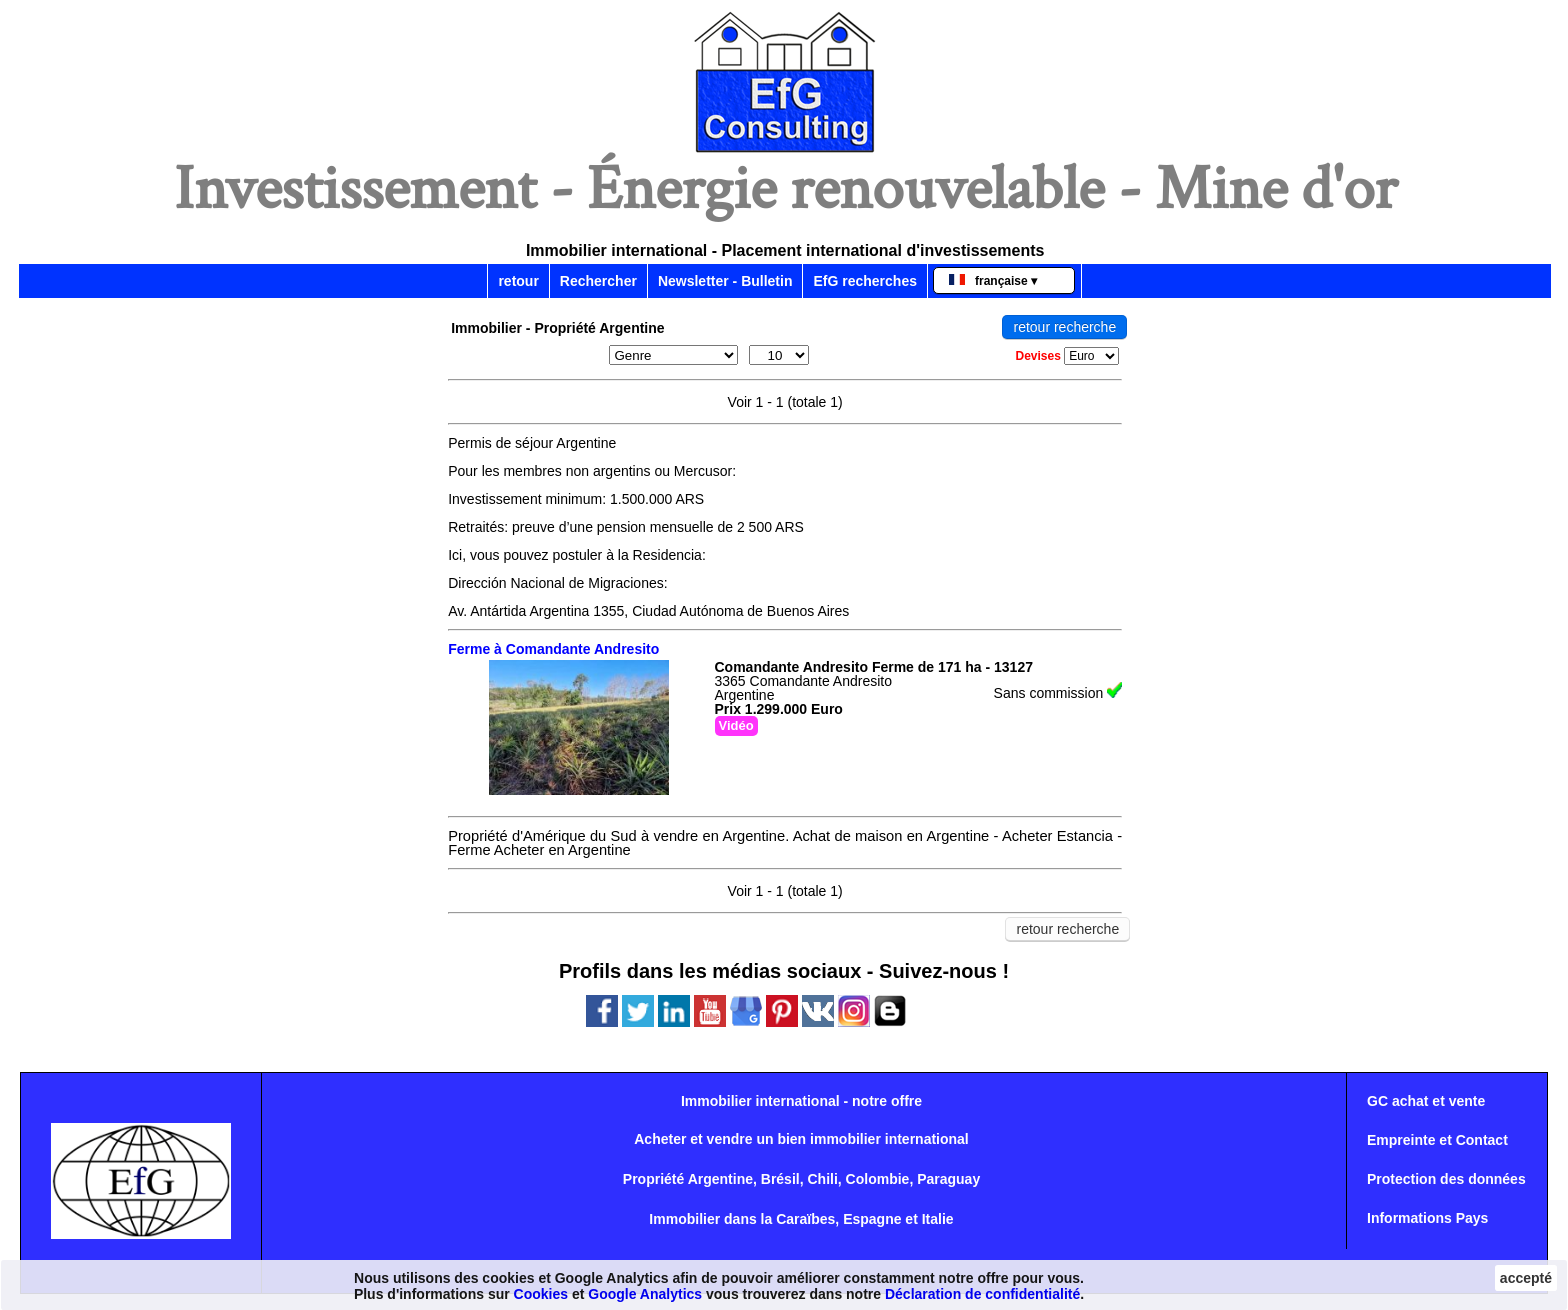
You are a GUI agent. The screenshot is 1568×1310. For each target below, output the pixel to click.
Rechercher (598, 281)
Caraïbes (805, 1219)
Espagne (872, 1219)
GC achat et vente (1426, 1101)
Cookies (541, 1294)
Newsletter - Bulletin (725, 281)
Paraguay (948, 1179)
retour (518, 281)
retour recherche (1064, 327)
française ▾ (993, 281)
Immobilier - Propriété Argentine (557, 328)
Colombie (878, 1179)
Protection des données (1446, 1179)
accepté (1526, 1278)
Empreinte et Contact (1437, 1140)
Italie (938, 1219)
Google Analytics (645, 1294)
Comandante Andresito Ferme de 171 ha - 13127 (874, 667)
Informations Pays (1427, 1218)
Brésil (780, 1179)
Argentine (720, 1179)
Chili (822, 1179)
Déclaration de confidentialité (982, 1294)
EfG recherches (865, 281)
